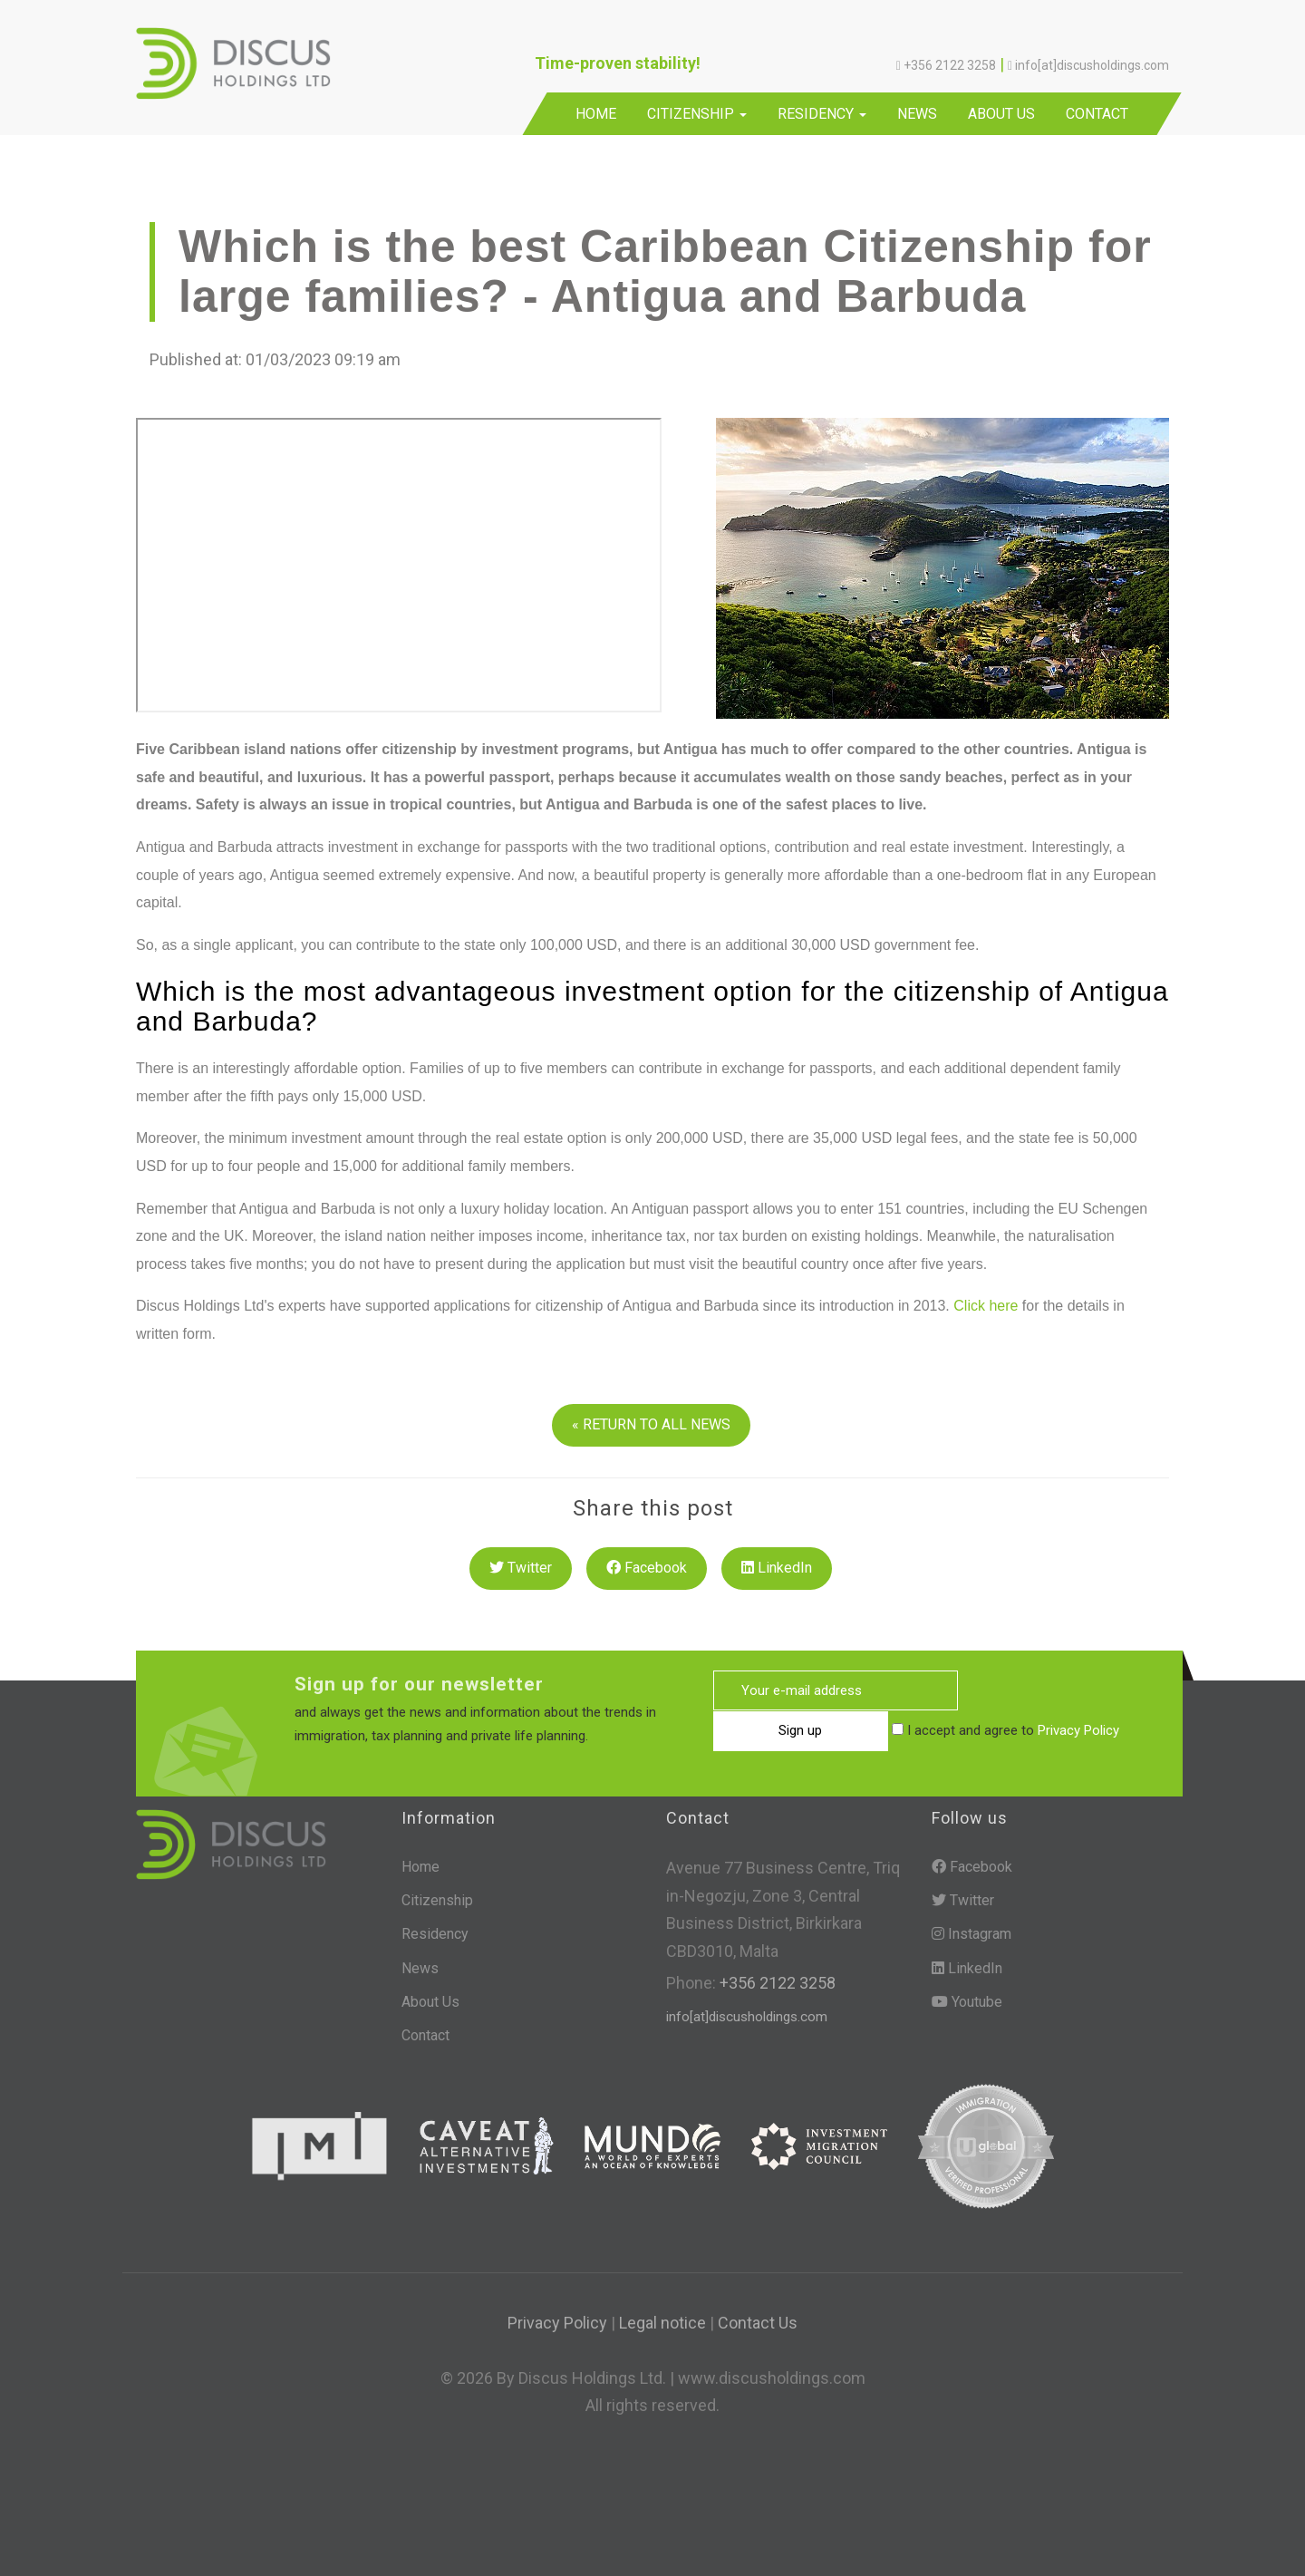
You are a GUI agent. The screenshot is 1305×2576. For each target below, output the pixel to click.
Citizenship (697, 113)
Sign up (1045, 1691)
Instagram (971, 1933)
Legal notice (662, 2322)
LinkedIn (776, 1567)
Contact (1097, 113)
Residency (822, 113)
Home (595, 113)
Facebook (646, 1567)
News (917, 113)
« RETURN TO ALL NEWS (651, 1424)
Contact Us (758, 2322)
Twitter (520, 1567)
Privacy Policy (900, 1731)
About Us (1001, 113)
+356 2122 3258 (776, 1982)
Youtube (967, 2001)
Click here (985, 1305)
